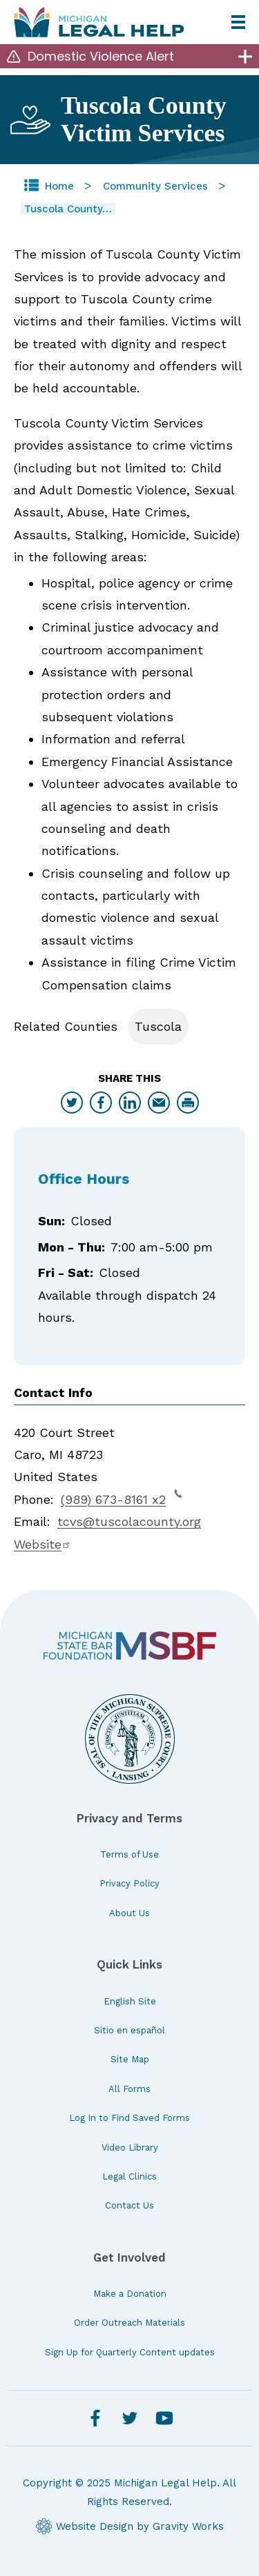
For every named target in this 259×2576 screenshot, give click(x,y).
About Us (129, 1913)
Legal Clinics (129, 2176)
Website (42, 1544)
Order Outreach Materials (129, 2322)
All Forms (129, 2089)
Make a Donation (129, 2293)
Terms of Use (129, 1854)
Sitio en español (129, 2030)
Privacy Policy (129, 1883)
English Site (130, 2001)
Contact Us (129, 2205)
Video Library (130, 2147)
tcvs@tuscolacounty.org (129, 1521)
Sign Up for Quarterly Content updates (130, 2352)
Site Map (130, 2059)
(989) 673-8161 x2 (121, 1498)
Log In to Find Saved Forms (129, 2118)
